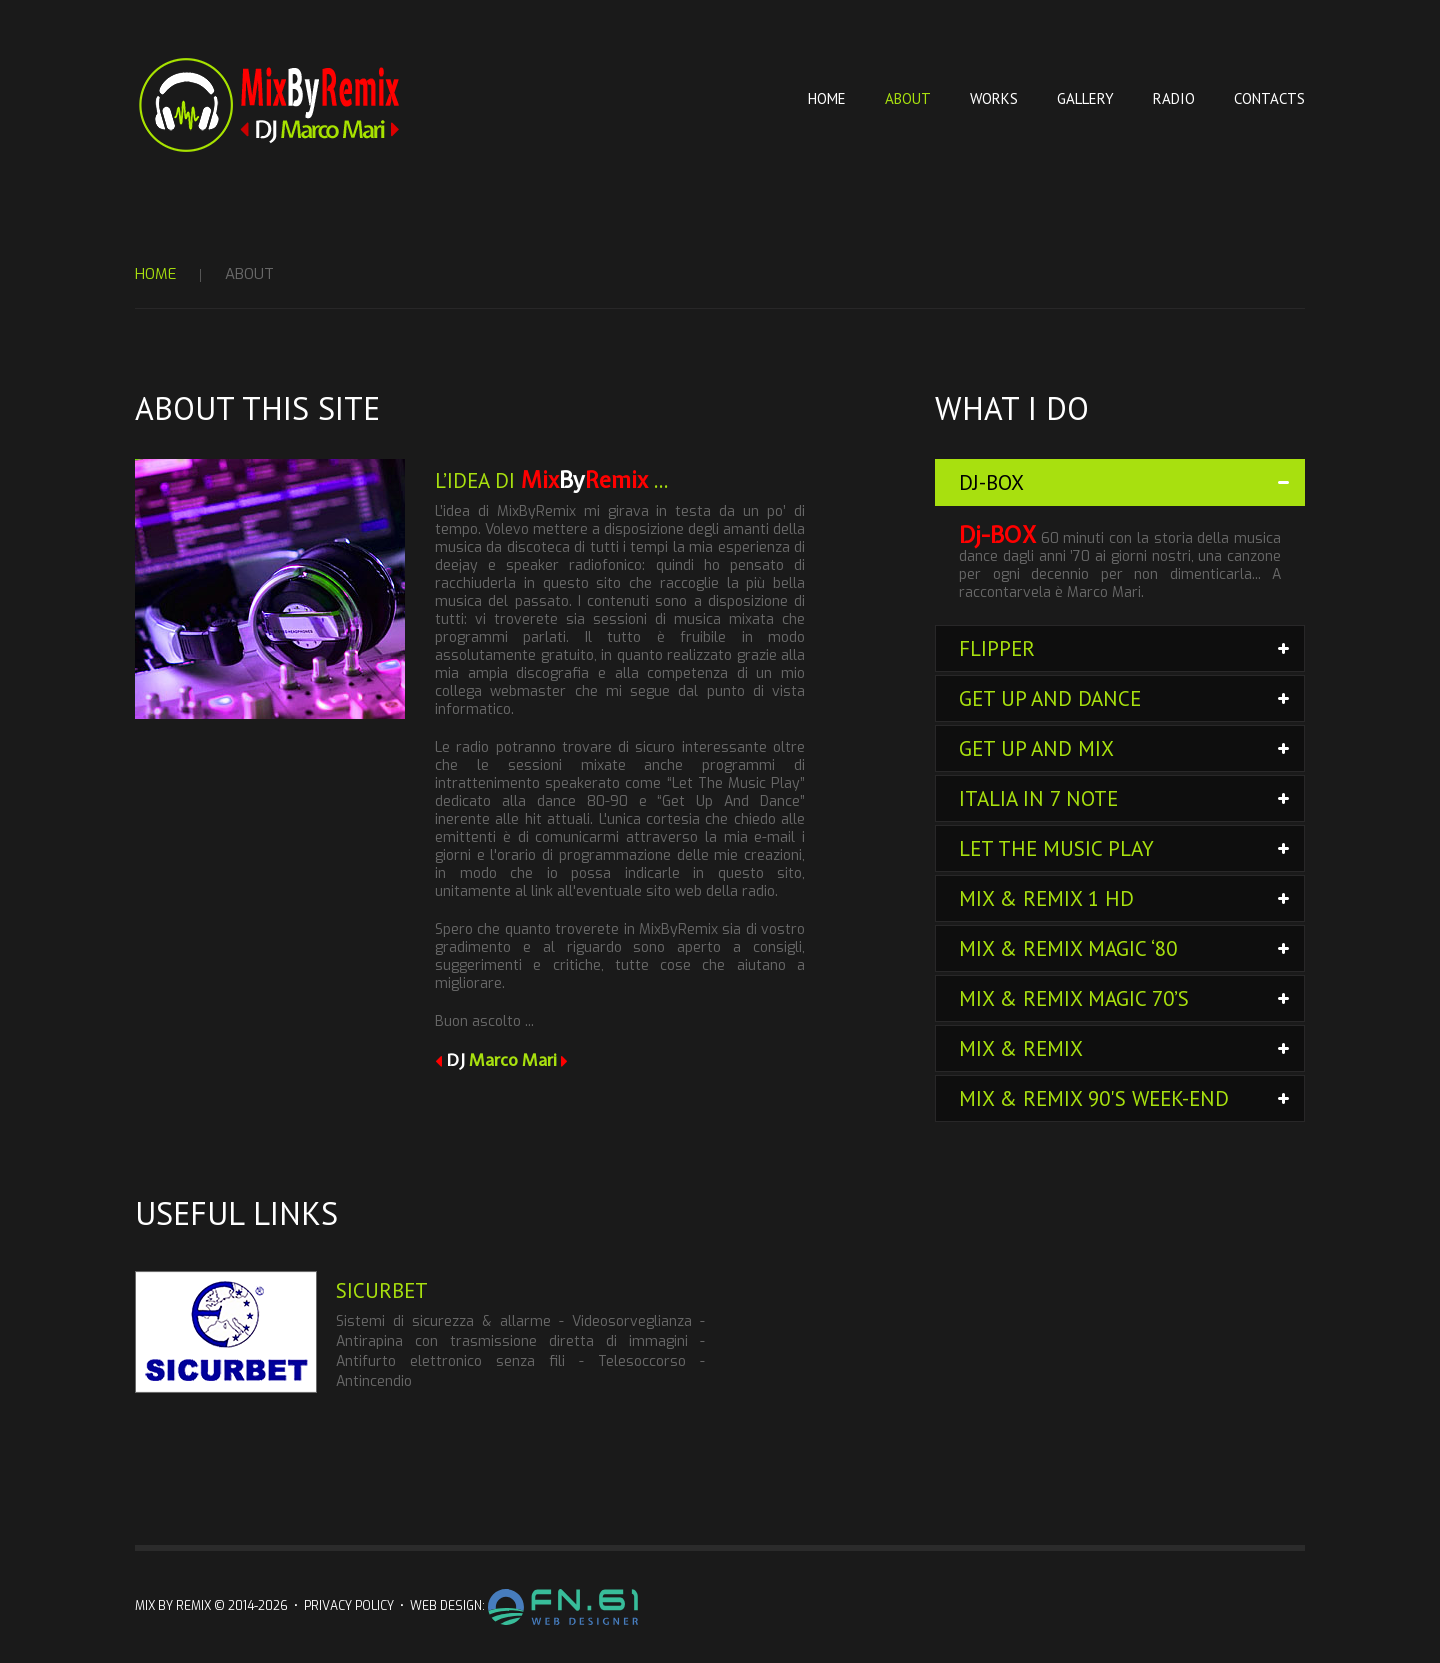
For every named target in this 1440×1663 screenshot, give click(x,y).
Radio (1174, 98)
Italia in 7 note (1038, 798)
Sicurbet (382, 1290)
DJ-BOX (991, 482)
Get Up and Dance (1050, 698)
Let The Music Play (1056, 848)
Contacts (1269, 98)
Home (827, 98)
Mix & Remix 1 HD (1046, 898)
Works (994, 98)
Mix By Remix (173, 1606)
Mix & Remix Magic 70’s (1074, 998)
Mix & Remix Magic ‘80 (1068, 948)
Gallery (1085, 98)
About (908, 98)
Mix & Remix (1021, 1048)
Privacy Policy (349, 1606)
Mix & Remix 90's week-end (1094, 1098)
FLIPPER (997, 648)
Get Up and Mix (1036, 748)
